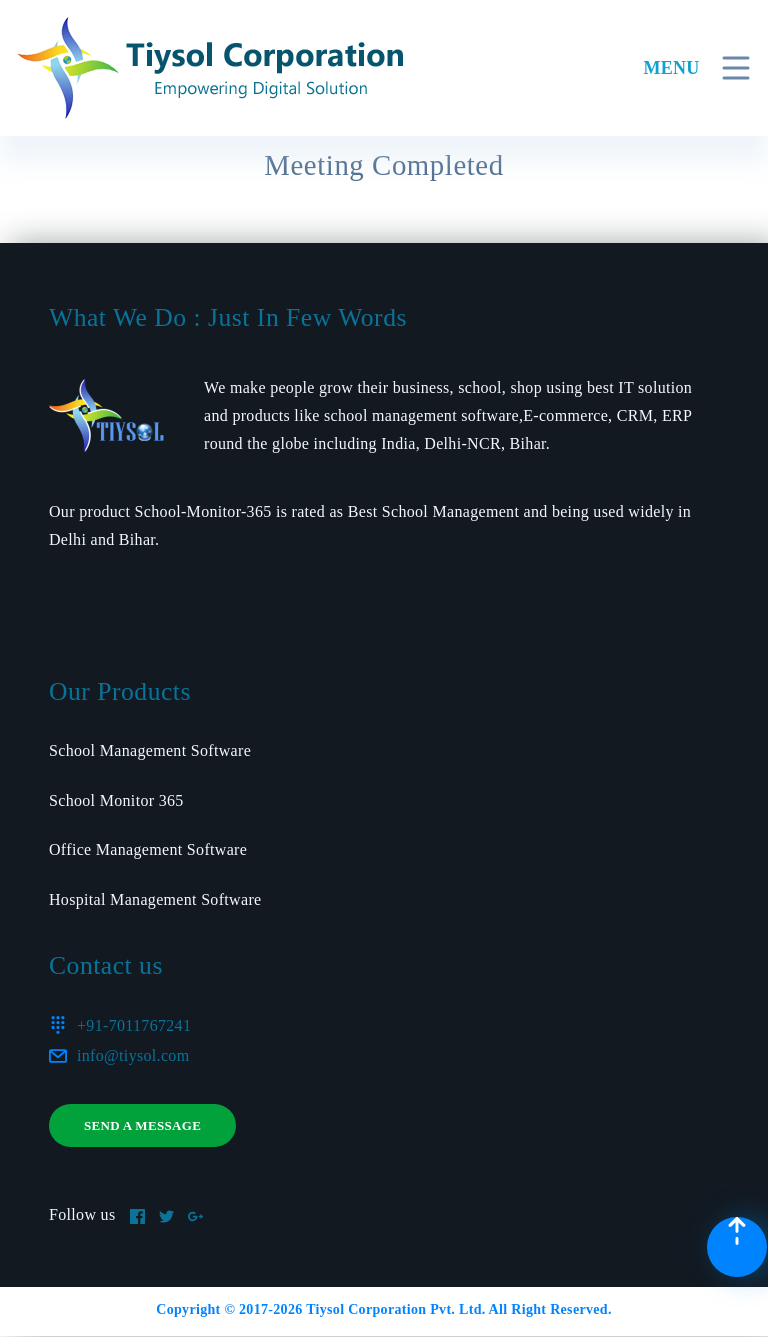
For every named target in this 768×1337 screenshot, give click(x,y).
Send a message (142, 1125)
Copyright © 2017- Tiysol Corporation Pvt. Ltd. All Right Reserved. (383, 1309)
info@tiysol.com (133, 1055)
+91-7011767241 (134, 1025)
